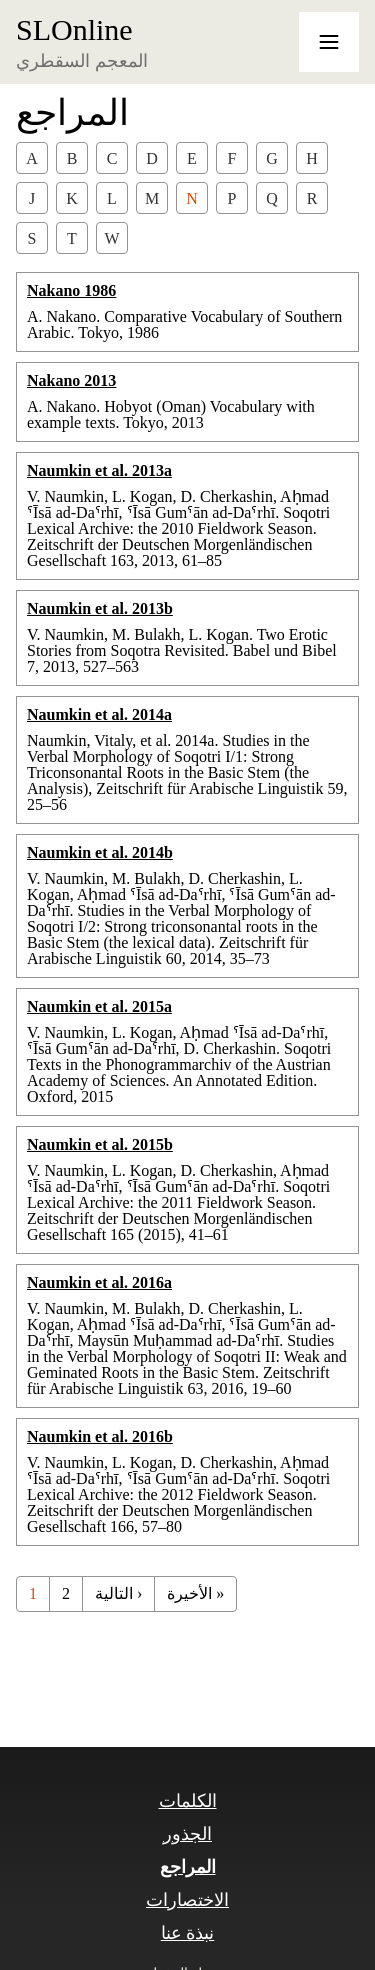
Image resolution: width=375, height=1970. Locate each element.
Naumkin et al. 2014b (100, 852)
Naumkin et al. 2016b (100, 1436)
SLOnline (74, 30)
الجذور (187, 1834)
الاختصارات (187, 1900)
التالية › (118, 1593)
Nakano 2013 (71, 380)
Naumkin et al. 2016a (99, 1282)
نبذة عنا (188, 1933)
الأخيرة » (195, 1593)
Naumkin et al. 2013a (99, 470)
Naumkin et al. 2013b (100, 608)
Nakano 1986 (71, 290)
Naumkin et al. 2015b (100, 1144)
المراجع (188, 1867)
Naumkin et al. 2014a (99, 714)
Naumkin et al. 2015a (99, 1006)
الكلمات (188, 1801)
